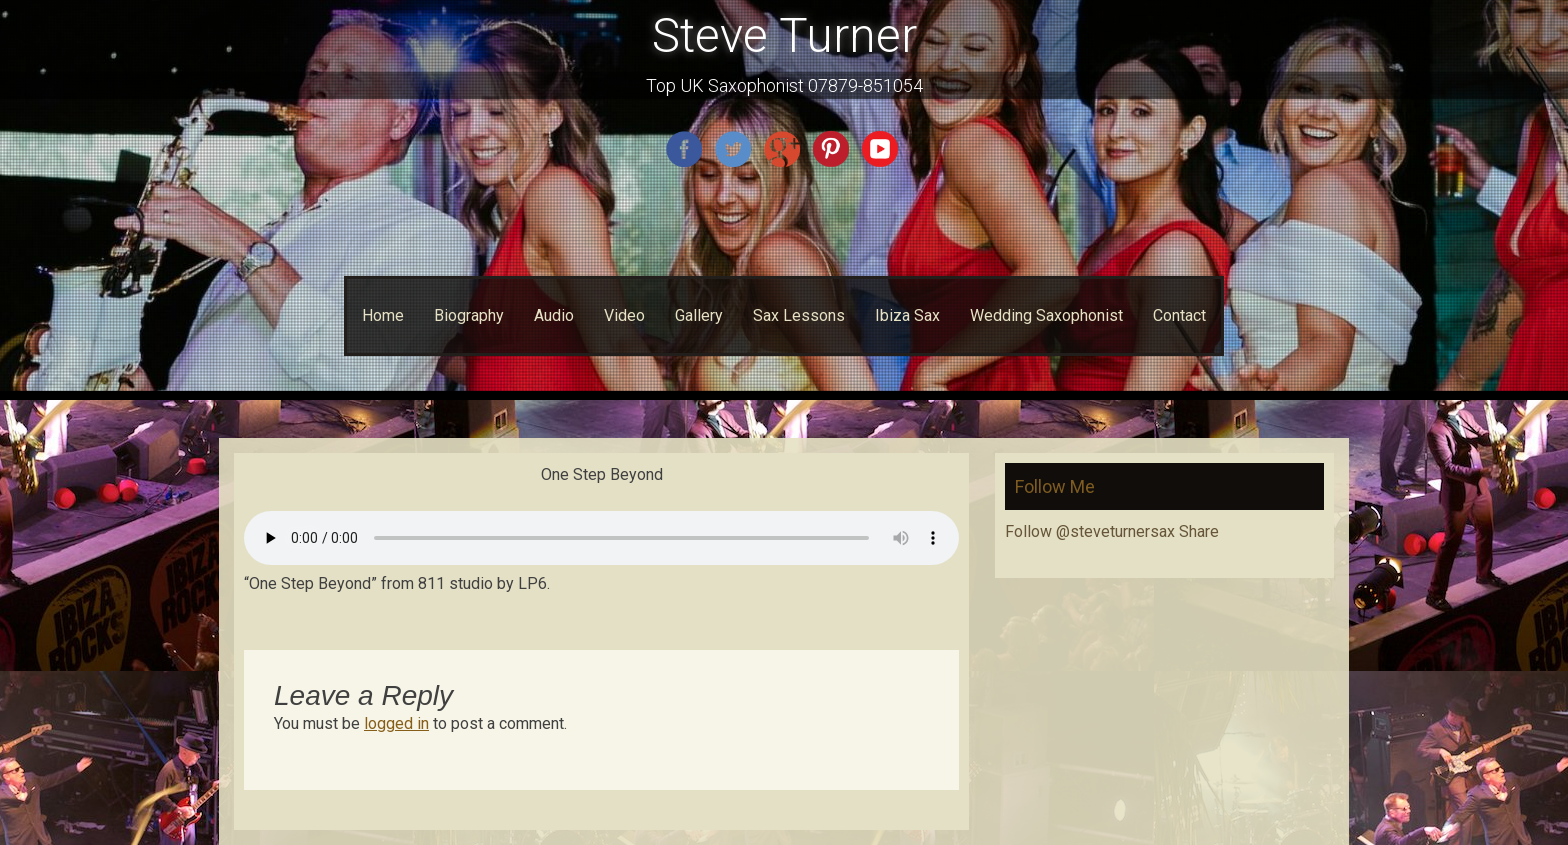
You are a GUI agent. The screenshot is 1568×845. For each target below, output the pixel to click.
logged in (396, 723)
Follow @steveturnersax (1090, 531)
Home (383, 315)
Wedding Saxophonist (1046, 315)
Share (1199, 531)
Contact (1179, 315)
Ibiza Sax (907, 315)
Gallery (699, 315)
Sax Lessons (799, 315)
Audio (554, 315)
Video (624, 315)
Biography (469, 315)
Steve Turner (784, 35)
